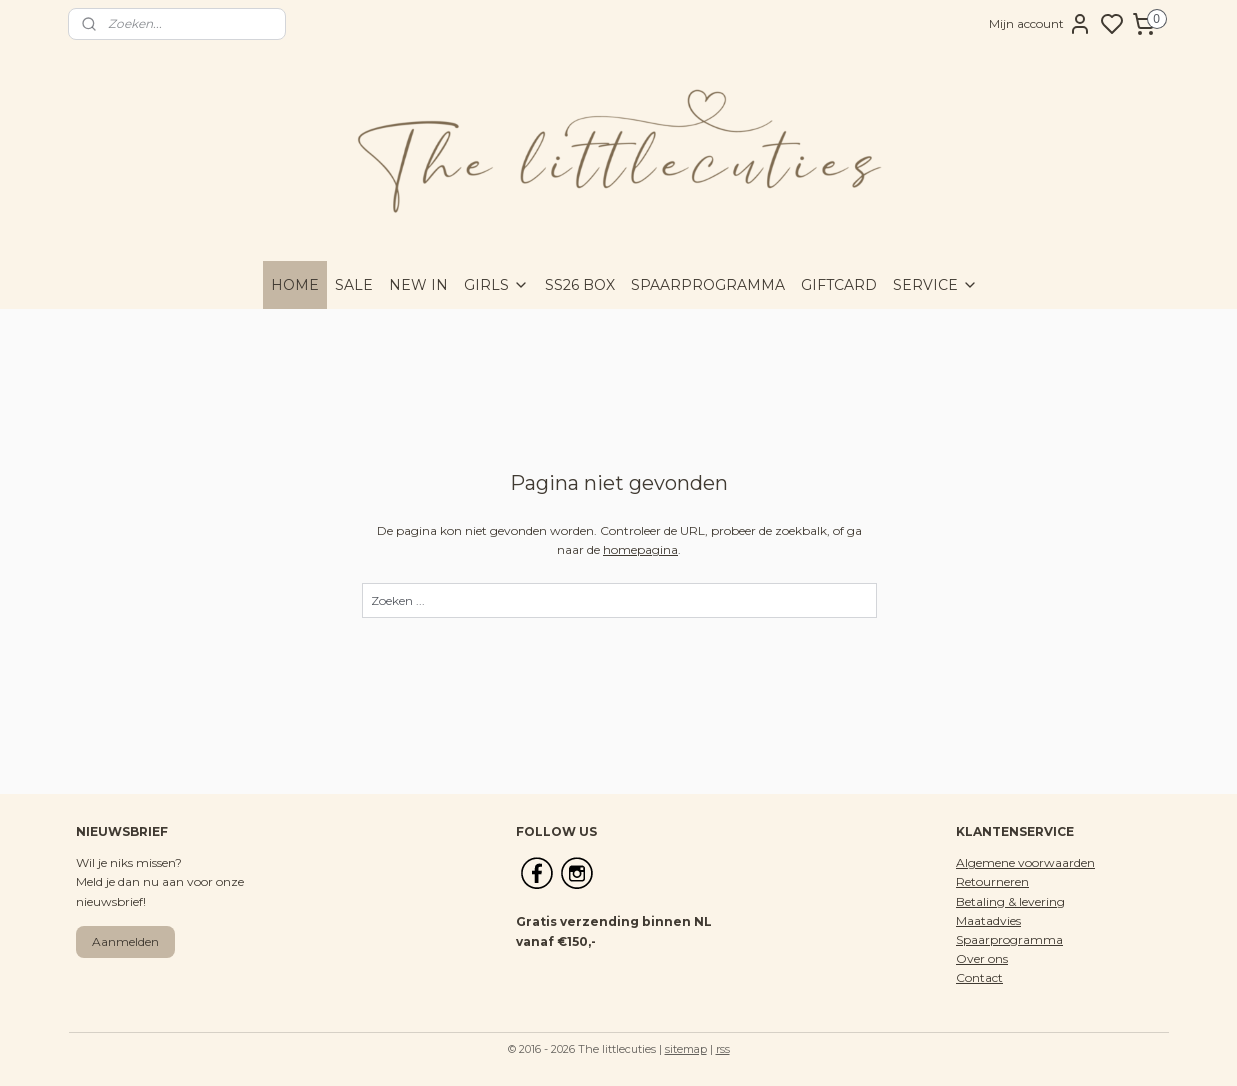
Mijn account (1040, 24)
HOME (295, 285)
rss (723, 1049)
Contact (979, 977)
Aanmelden (125, 941)
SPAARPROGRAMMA (708, 285)
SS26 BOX (580, 285)
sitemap (686, 1049)
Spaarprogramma (1009, 939)
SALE (354, 285)
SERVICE (935, 285)
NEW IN (418, 285)
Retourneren (992, 881)
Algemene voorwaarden (1025, 862)
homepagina (640, 549)
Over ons (982, 958)
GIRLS (496, 285)
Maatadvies (988, 920)
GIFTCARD (839, 285)
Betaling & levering (1010, 901)
